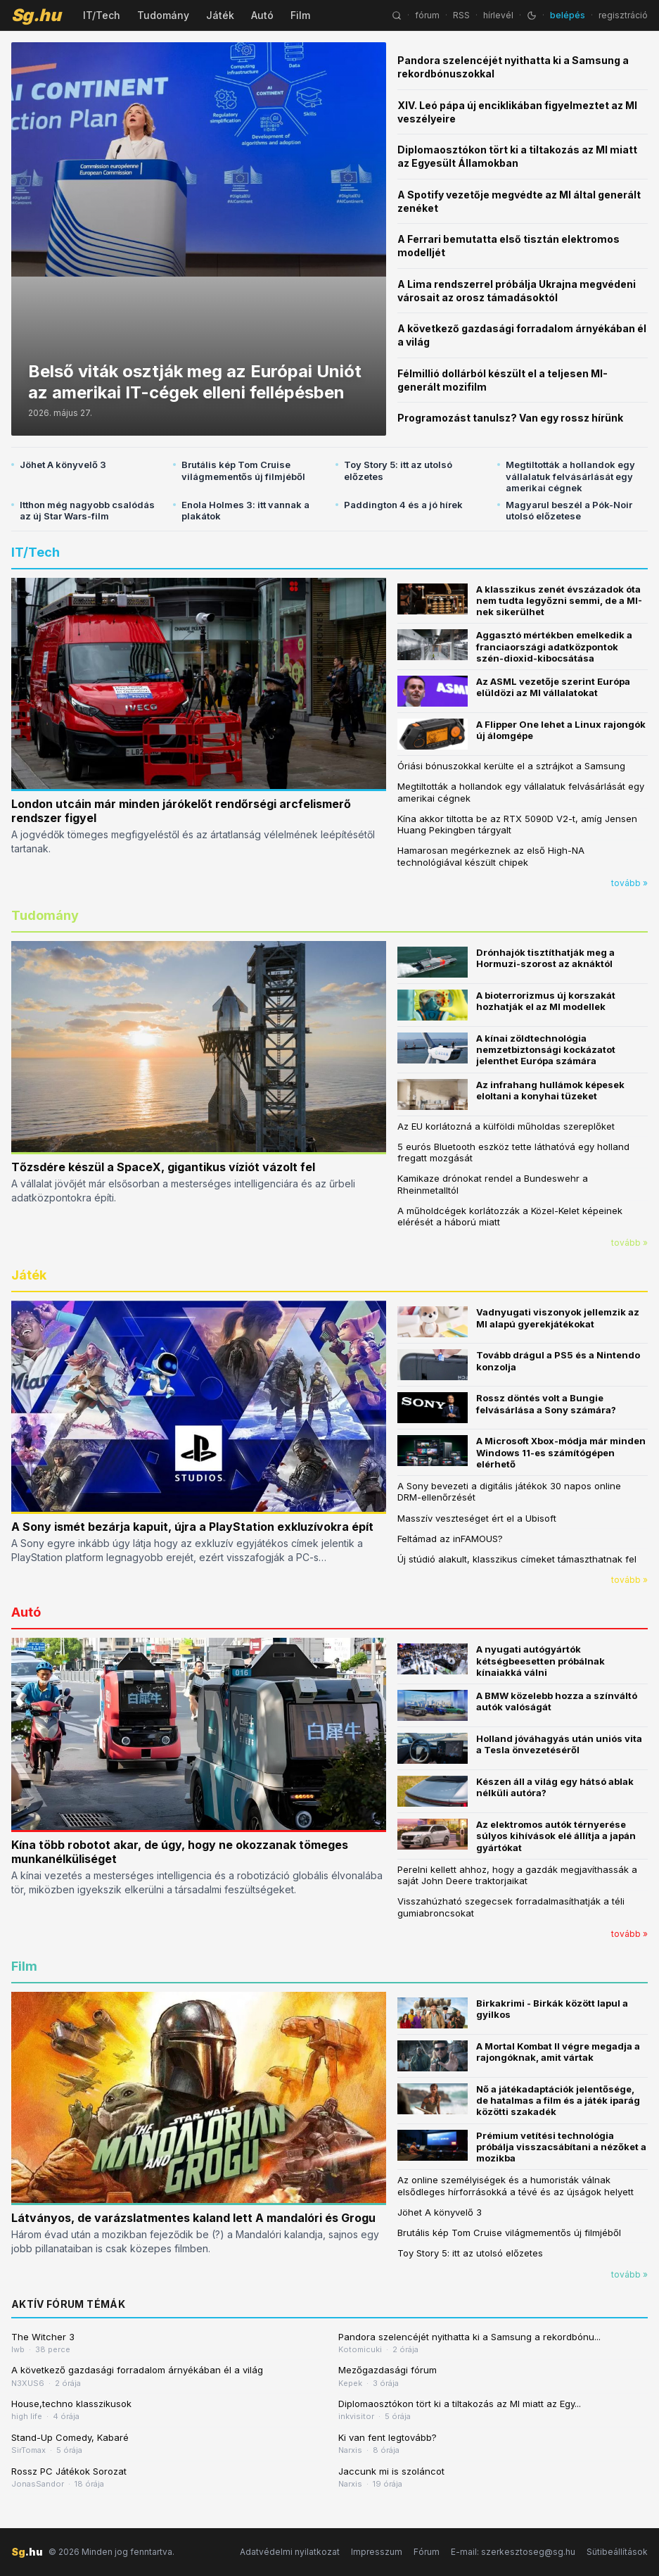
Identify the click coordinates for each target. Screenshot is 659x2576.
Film (300, 15)
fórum (427, 15)
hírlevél (498, 15)
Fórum (427, 2551)
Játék (220, 15)
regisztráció (623, 15)
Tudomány (163, 15)
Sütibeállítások (617, 2551)
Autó (262, 15)
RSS (461, 15)
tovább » (629, 883)
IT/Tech (101, 15)
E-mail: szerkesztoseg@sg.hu (513, 2551)
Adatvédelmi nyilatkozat (290, 2551)
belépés (567, 15)
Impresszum (376, 2551)
